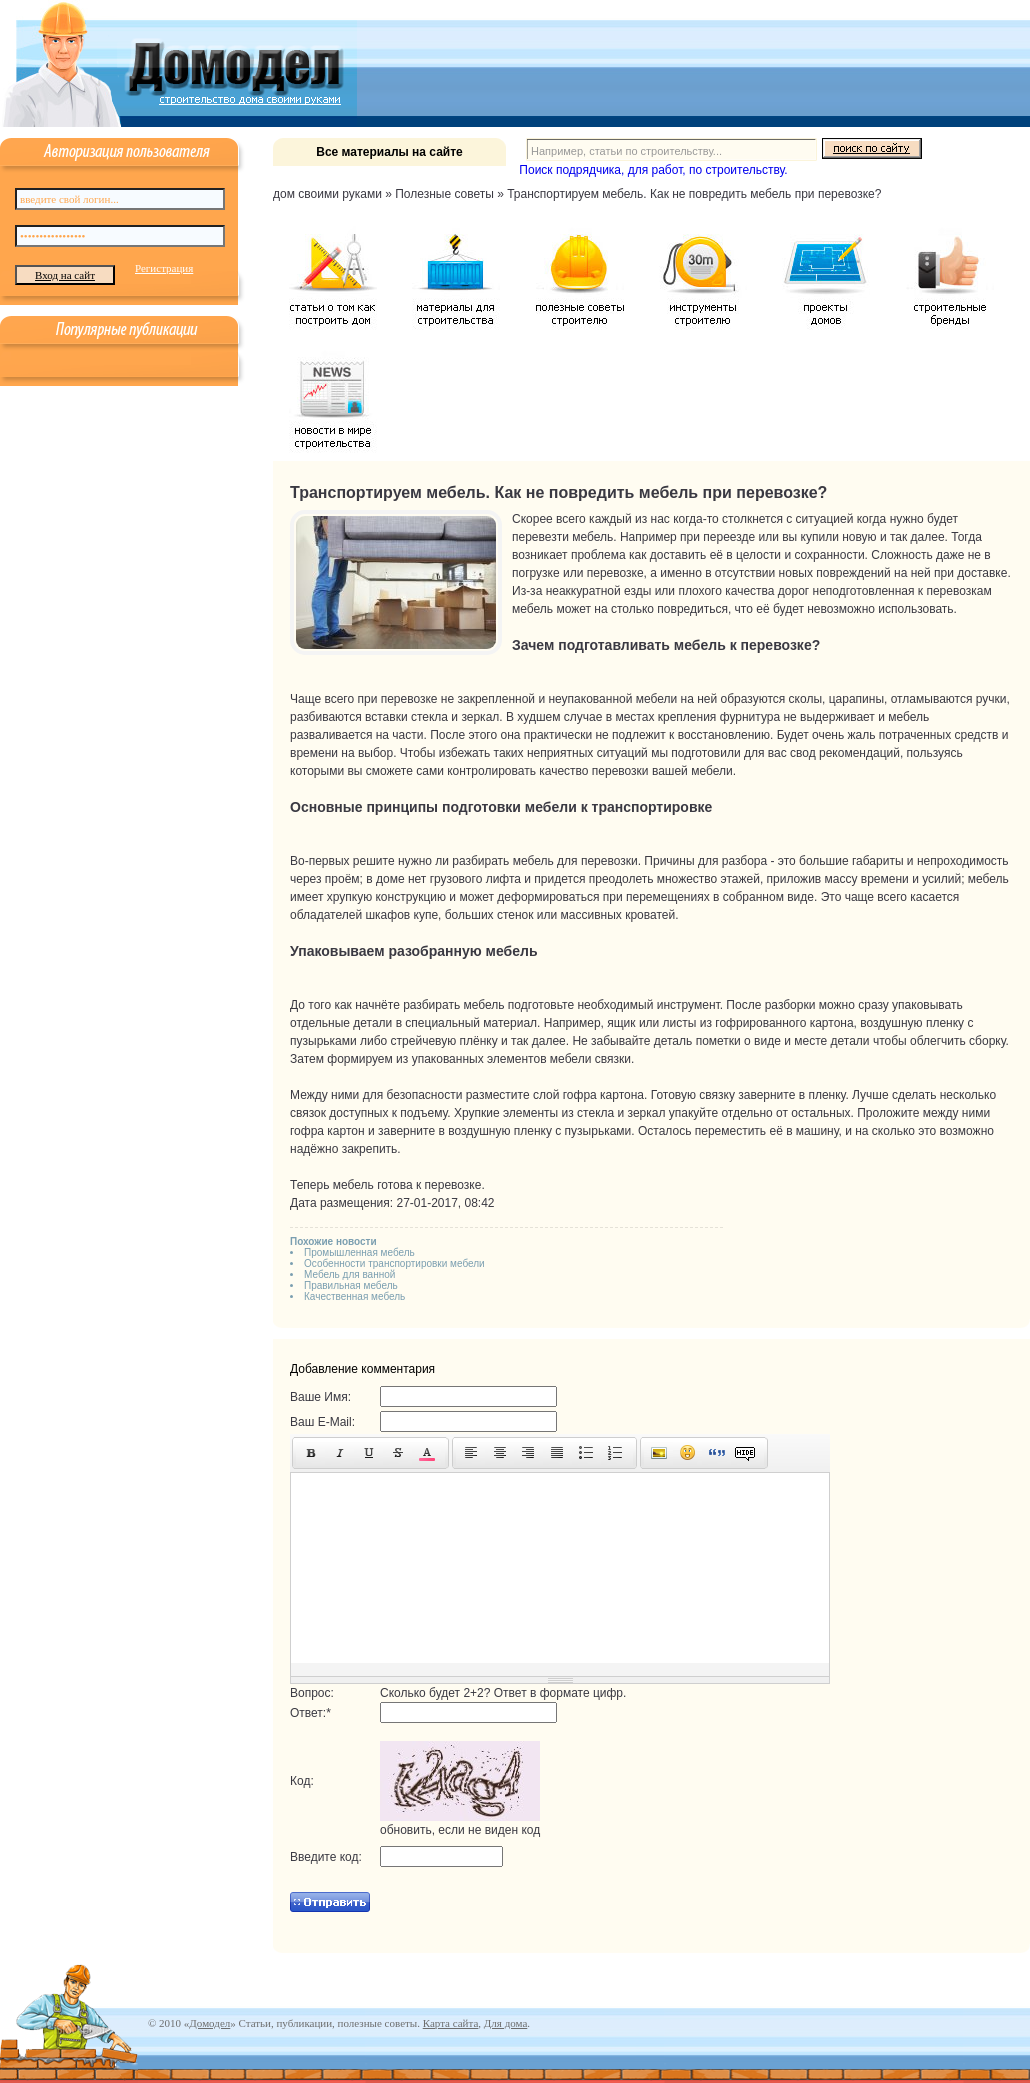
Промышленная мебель (359, 1252)
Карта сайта (451, 2023)
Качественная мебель (354, 1296)
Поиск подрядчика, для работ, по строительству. (653, 170)
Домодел (209, 2023)
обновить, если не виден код (460, 1830)
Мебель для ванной (349, 1274)
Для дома (505, 2023)
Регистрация (164, 268)
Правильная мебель (351, 1285)
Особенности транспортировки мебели (394, 1263)
